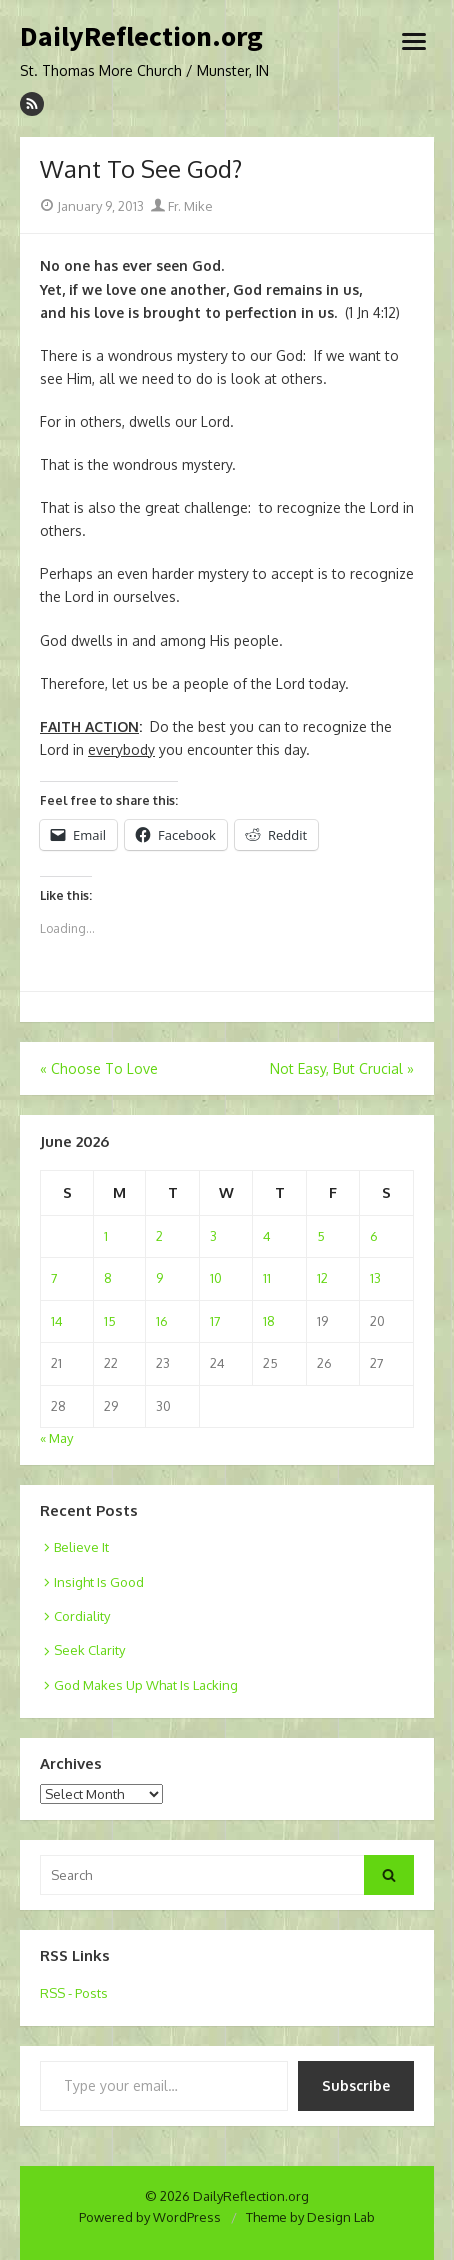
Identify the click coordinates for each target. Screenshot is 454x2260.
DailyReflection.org (141, 37)
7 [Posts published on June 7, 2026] (54, 1278)
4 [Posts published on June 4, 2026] (267, 1236)
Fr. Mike (182, 206)
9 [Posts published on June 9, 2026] (159, 1278)
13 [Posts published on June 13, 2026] (375, 1278)
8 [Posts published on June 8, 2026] (108, 1278)
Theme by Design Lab (310, 2217)
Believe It (81, 1547)
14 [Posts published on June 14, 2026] (57, 1321)
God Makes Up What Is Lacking (146, 1685)
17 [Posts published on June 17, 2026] (215, 1321)
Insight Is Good (99, 1582)
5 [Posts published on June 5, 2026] (321, 1236)
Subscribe (356, 2085)
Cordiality (82, 1616)
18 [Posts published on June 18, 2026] (269, 1321)
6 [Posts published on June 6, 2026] (374, 1236)
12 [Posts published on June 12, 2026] (322, 1278)
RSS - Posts (74, 1993)
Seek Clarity (89, 1650)
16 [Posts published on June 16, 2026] (162, 1321)
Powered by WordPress (150, 2217)
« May (56, 1438)
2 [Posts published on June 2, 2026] (159, 1236)
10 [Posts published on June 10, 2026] (216, 1278)
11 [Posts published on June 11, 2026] (267, 1278)
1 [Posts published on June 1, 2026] (106, 1236)
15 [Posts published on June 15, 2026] (110, 1321)
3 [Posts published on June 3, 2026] (213, 1236)
